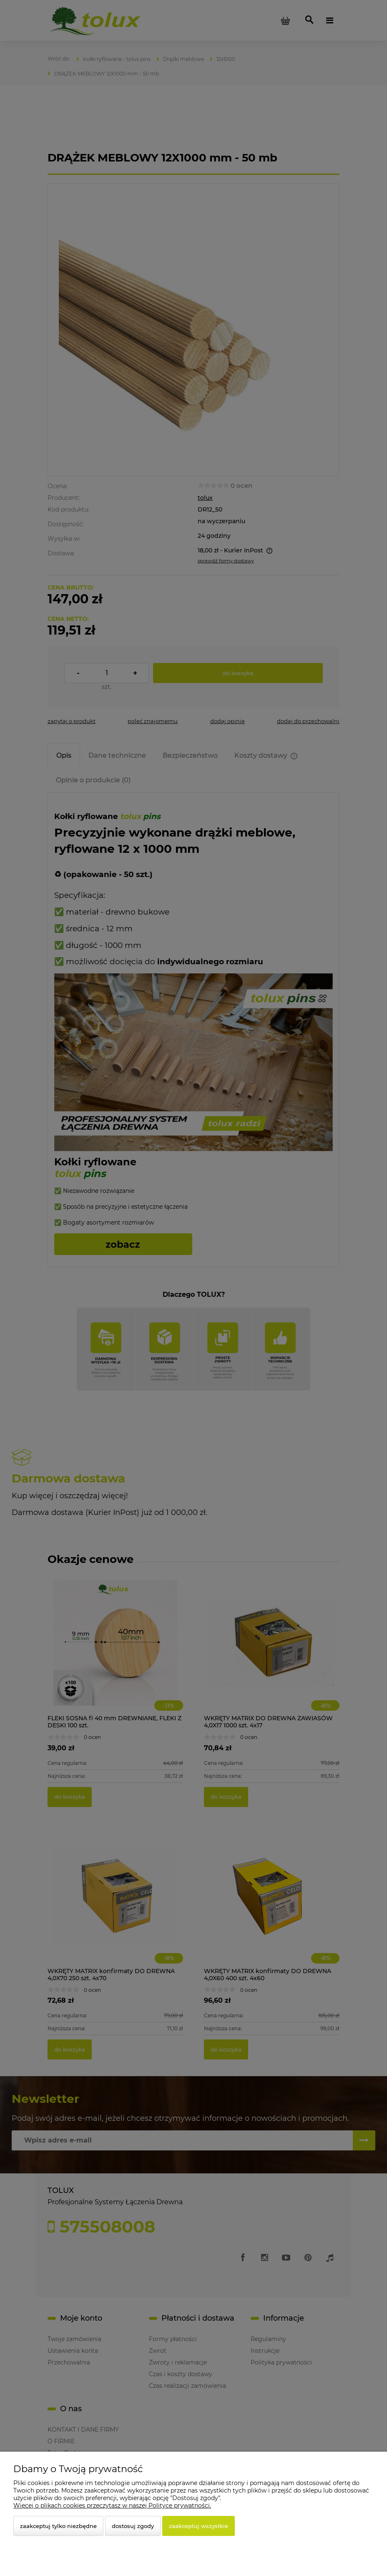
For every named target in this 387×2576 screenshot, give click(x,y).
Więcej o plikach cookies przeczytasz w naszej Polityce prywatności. (112, 2505)
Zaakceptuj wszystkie (198, 2526)
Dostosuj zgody (133, 2526)
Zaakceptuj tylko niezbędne (58, 2526)
